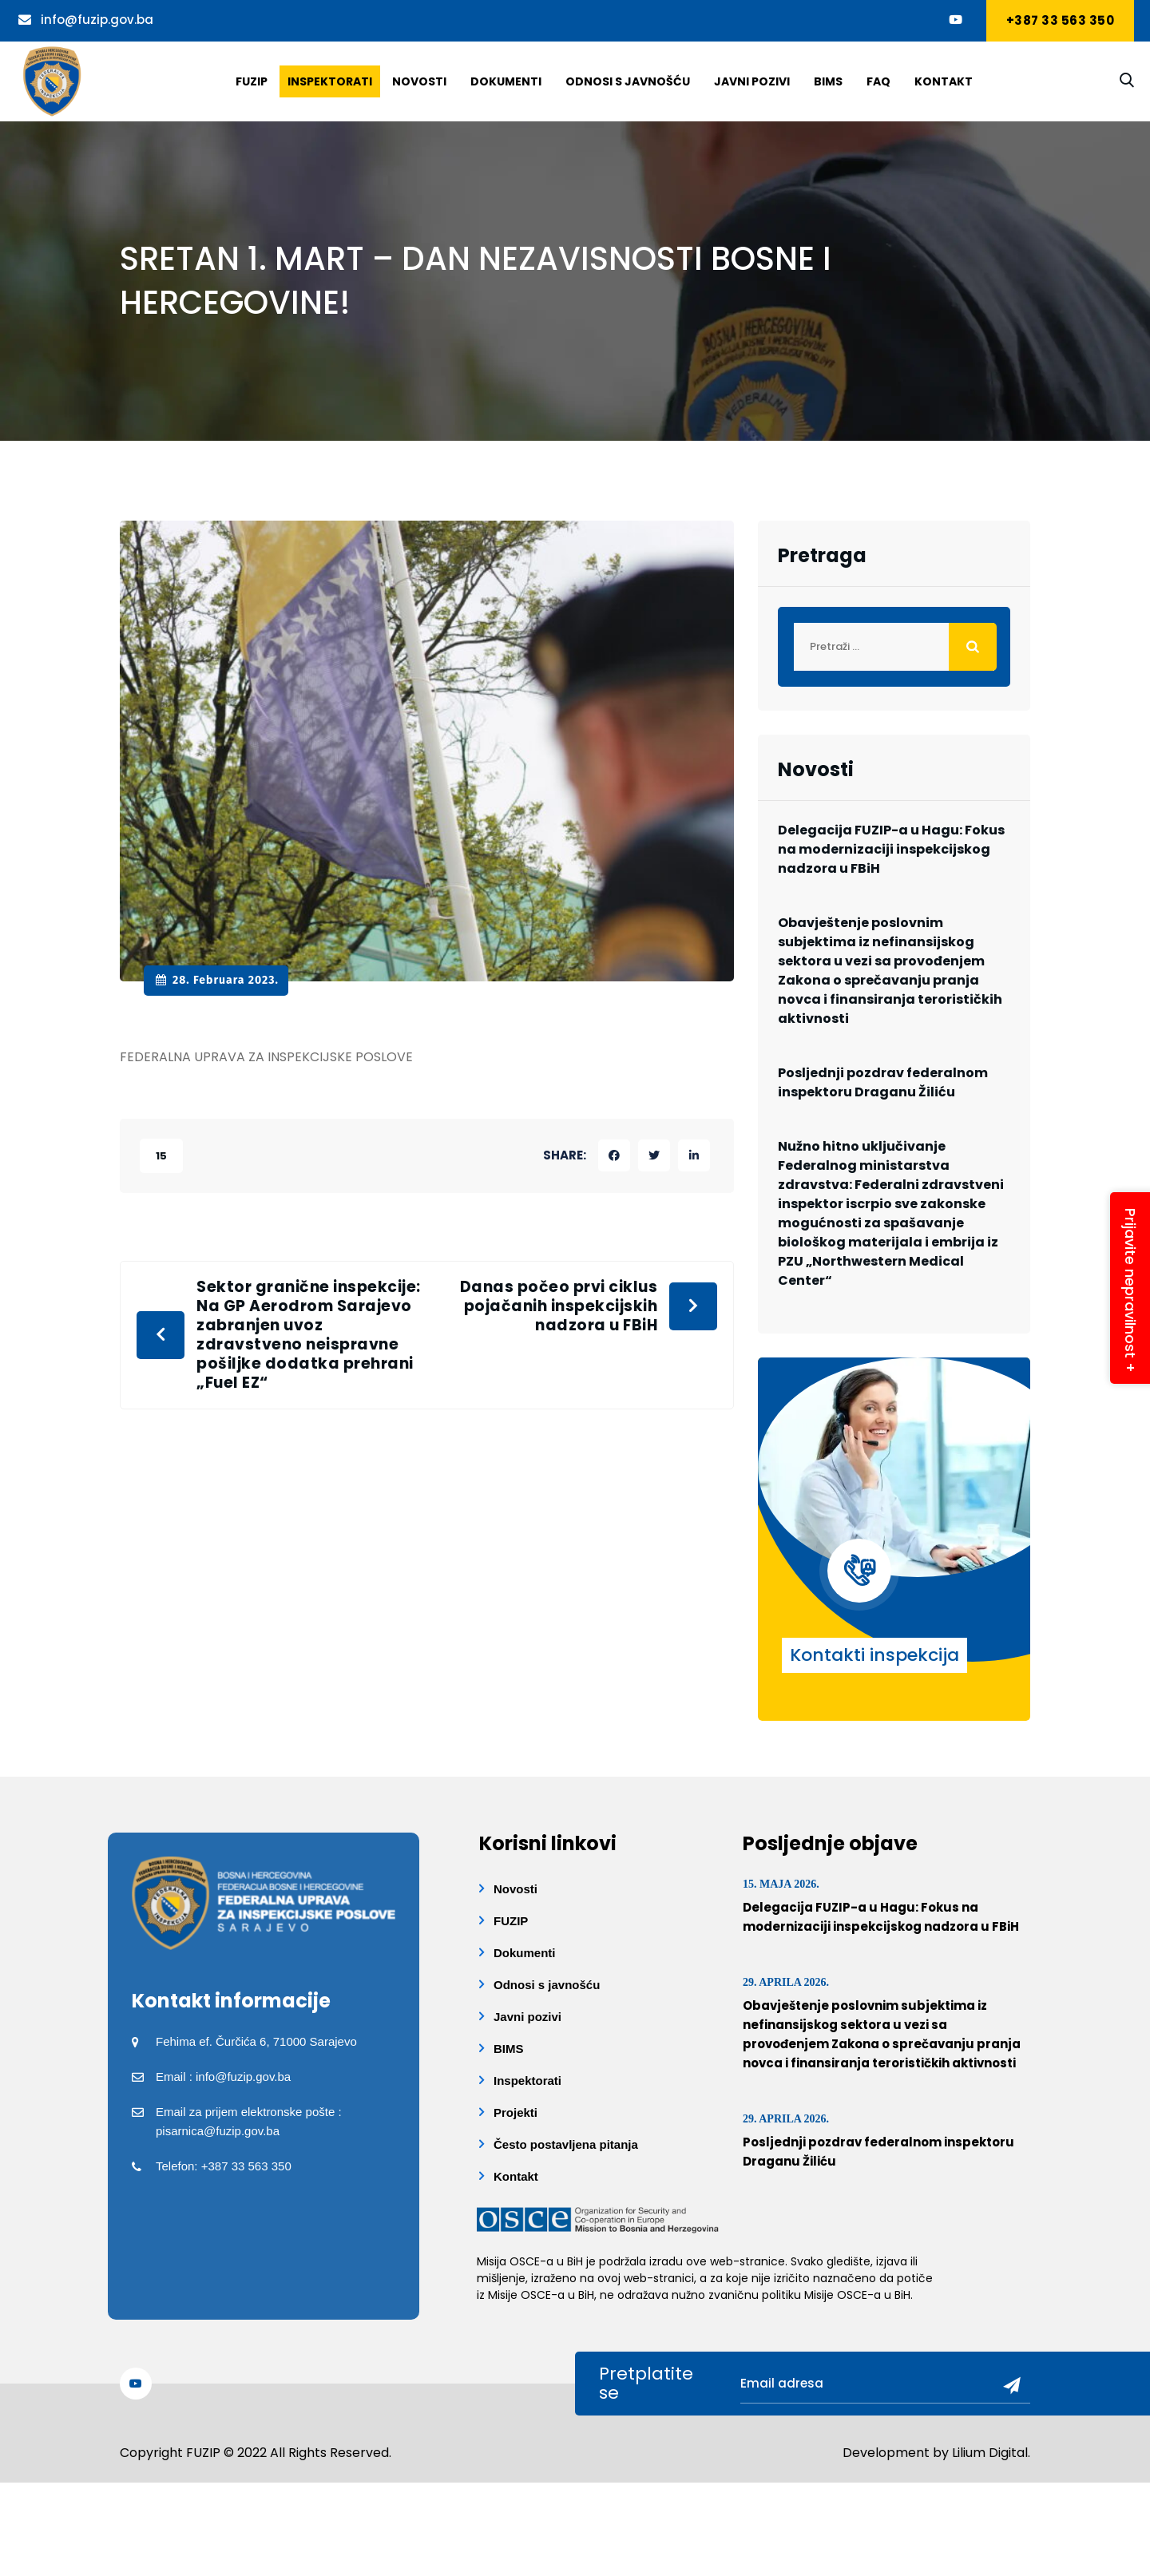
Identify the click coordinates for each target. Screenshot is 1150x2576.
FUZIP (511, 1921)
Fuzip (252, 81)
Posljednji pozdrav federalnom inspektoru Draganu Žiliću (883, 1082)
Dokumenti (505, 81)
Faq (878, 81)
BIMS (828, 81)
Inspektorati (330, 81)
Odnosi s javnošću (627, 81)
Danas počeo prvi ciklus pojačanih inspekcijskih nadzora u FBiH (559, 1306)
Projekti (515, 2112)
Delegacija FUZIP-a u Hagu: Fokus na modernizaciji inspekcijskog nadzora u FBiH (891, 849)
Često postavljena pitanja (566, 2144)
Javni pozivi (752, 81)
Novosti (419, 81)
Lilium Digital (990, 2452)
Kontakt (943, 81)
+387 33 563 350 (1060, 20)
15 (161, 1155)
